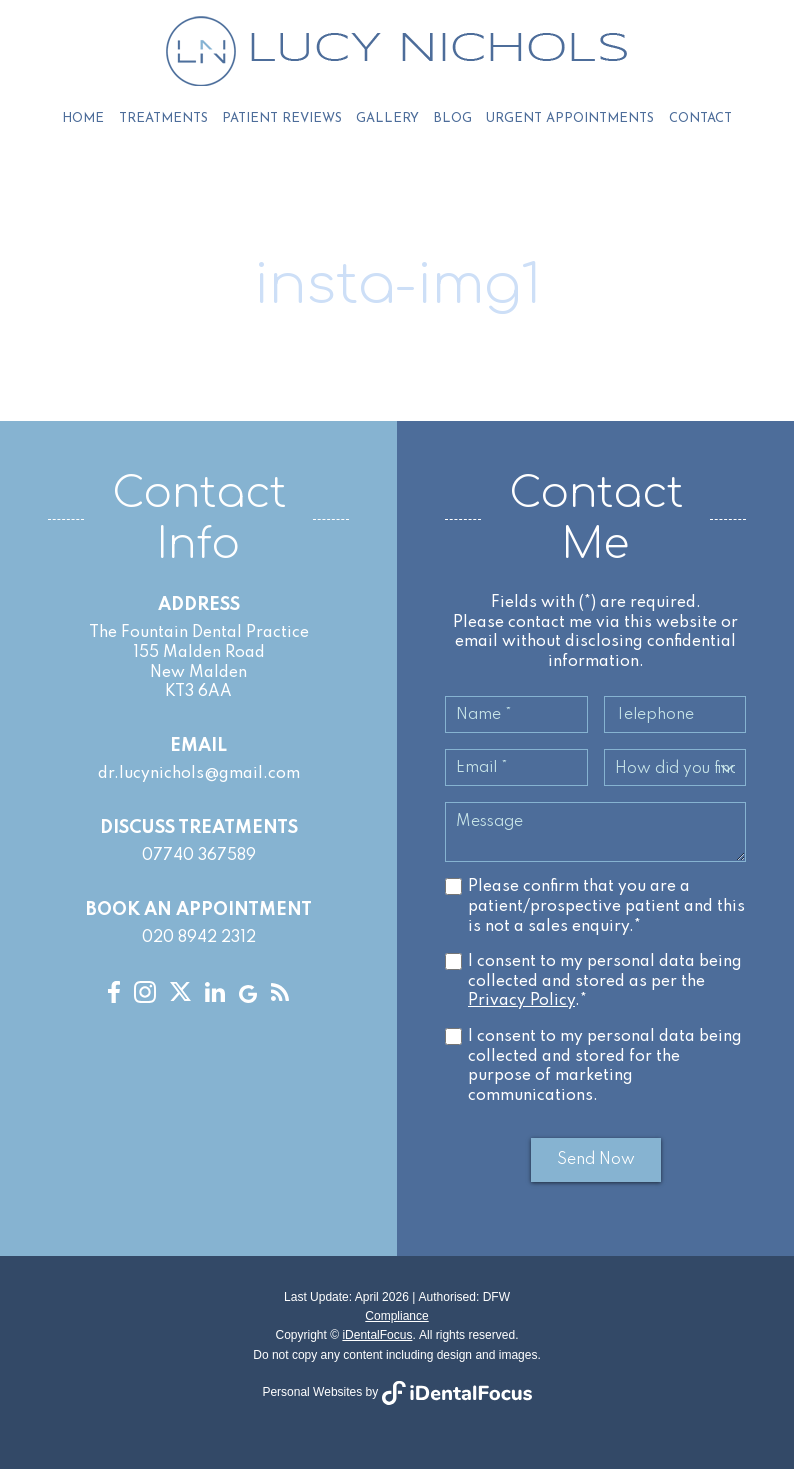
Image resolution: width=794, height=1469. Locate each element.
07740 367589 (199, 857)
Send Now (596, 1161)
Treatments (163, 118)
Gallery (387, 118)
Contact (699, 118)
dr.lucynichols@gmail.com (199, 775)
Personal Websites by (396, 1392)
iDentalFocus (377, 1336)
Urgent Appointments (570, 118)
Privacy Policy (521, 1002)
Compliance (396, 1316)
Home (84, 118)
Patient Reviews (282, 118)
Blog (452, 118)
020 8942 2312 (199, 939)
